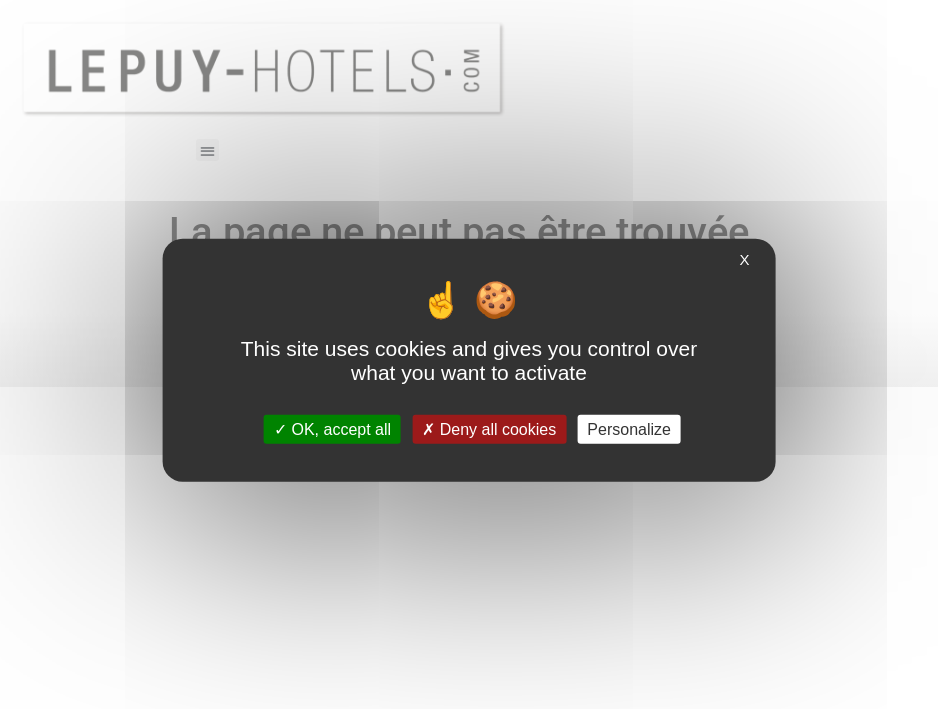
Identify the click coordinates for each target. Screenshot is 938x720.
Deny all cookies (489, 428)
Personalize (629, 428)
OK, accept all (332, 428)
